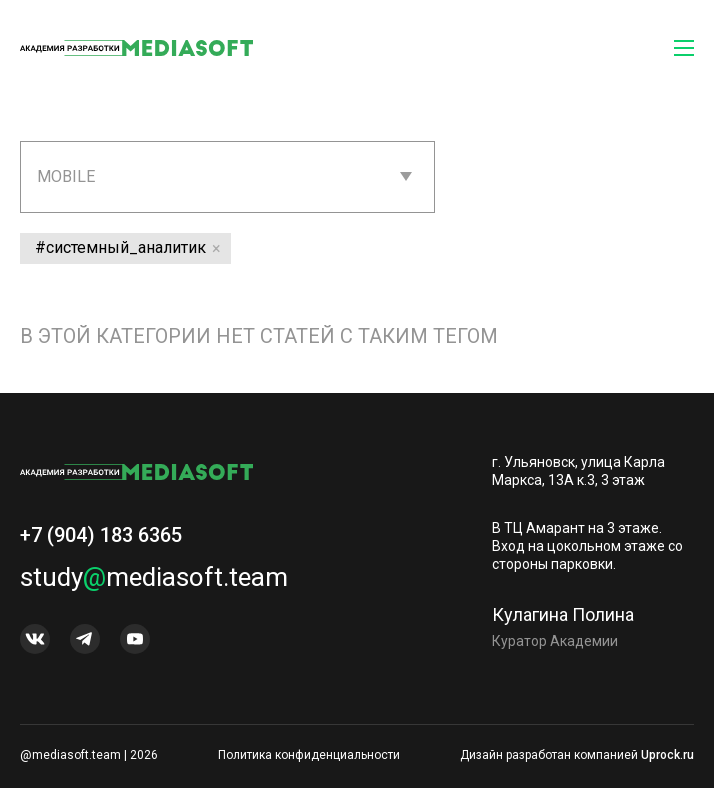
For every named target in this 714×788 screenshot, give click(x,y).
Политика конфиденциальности (309, 755)
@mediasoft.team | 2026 (89, 755)
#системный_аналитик (120, 247)
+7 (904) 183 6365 (101, 535)
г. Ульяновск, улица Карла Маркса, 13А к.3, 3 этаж (578, 471)
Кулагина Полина (563, 614)
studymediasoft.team (154, 577)
